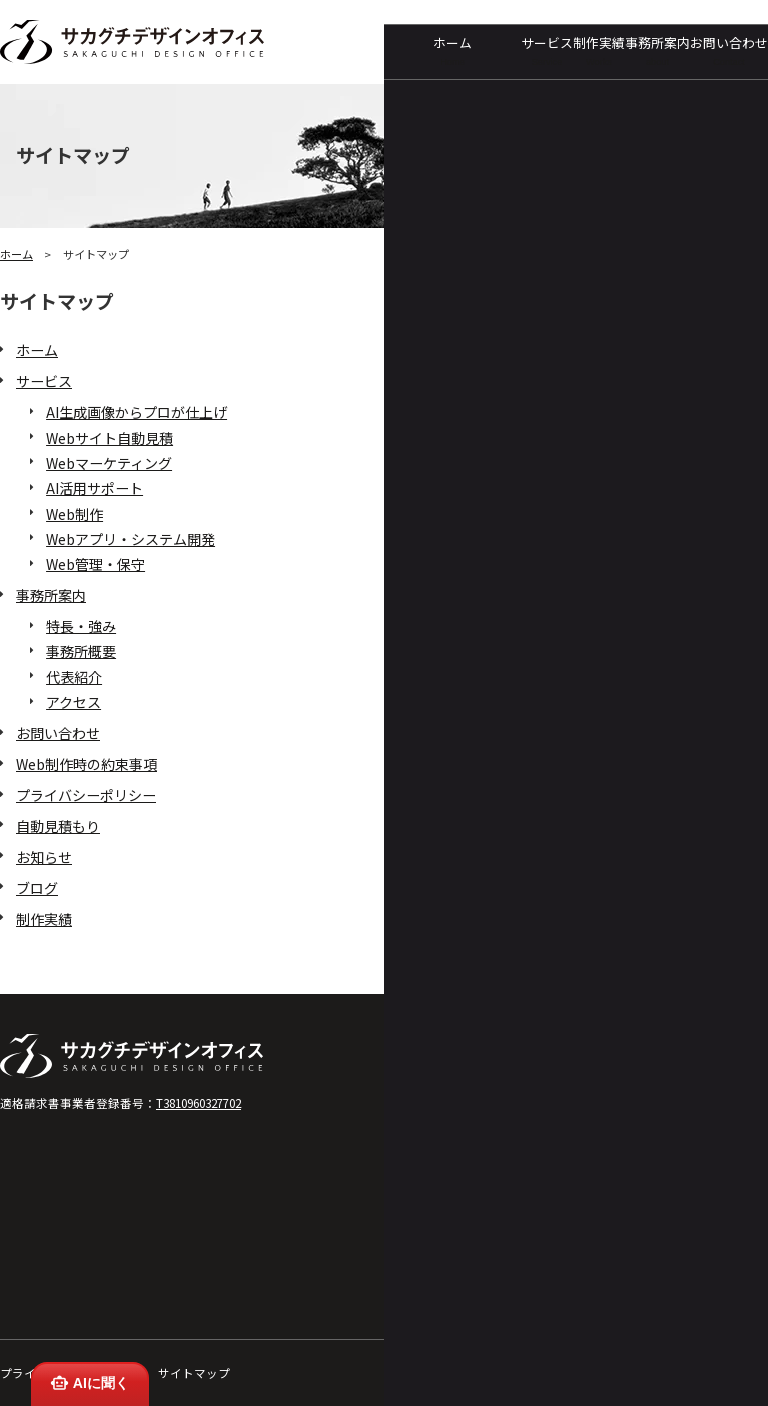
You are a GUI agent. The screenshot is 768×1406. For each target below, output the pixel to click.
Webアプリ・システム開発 (130, 539)
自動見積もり (58, 826)
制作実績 (599, 50)
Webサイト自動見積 (109, 438)
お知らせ (44, 857)
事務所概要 (81, 651)
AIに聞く (89, 1383)
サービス (547, 50)
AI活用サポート (94, 488)
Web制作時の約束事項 (86, 764)
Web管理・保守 (95, 564)
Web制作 (74, 514)
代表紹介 (74, 677)
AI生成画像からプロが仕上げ (136, 412)
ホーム (452, 50)
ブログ (37, 888)
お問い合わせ (729, 50)
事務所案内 (657, 50)
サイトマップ (194, 1373)
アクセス (73, 702)
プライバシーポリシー (86, 795)
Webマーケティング (109, 463)
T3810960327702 (198, 1103)
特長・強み (81, 626)
